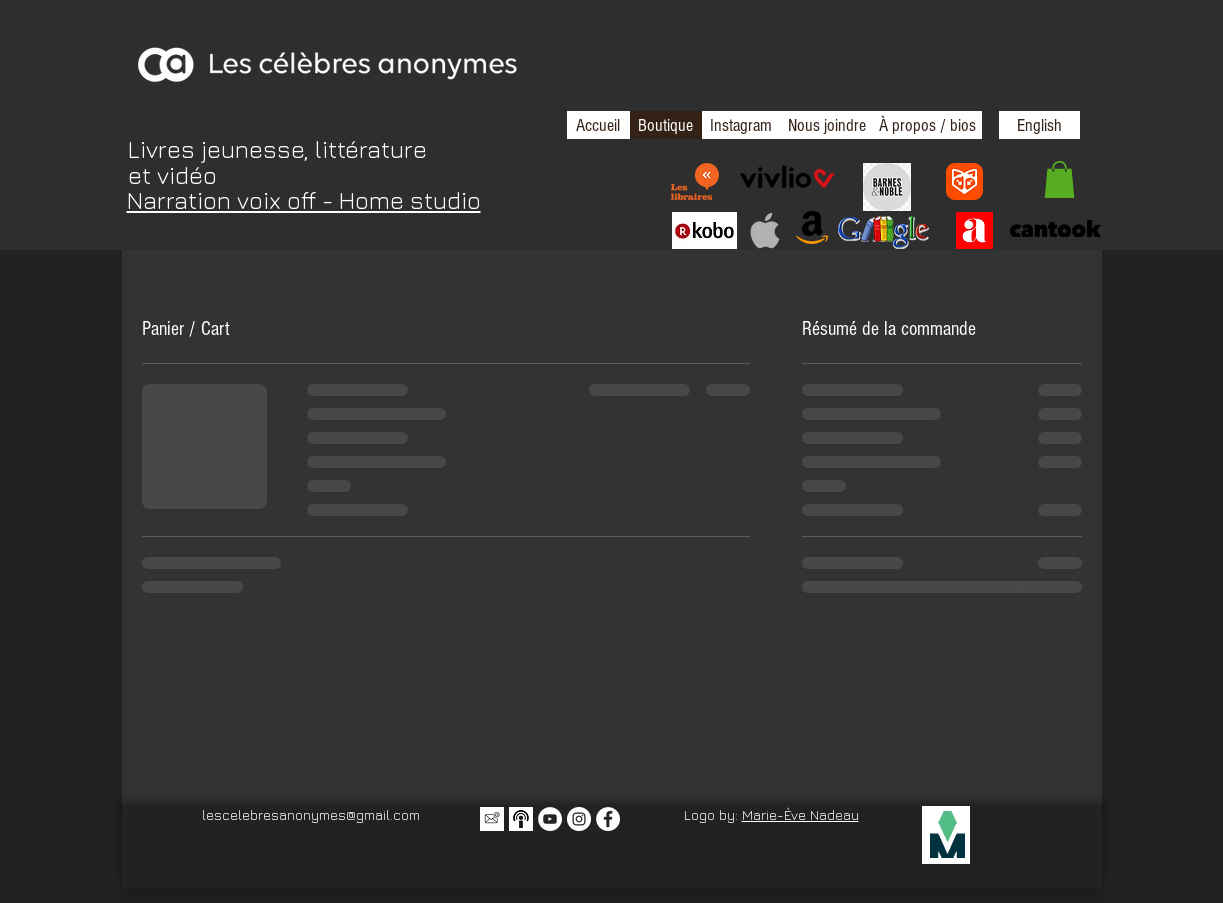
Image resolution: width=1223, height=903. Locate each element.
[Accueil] (598, 125)
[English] (1039, 125)
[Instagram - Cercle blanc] (579, 819)
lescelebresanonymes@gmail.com (311, 814)
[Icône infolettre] (492, 819)
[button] (1059, 179)
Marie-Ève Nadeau (800, 814)
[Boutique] (665, 125)
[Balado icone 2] (521, 819)
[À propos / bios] (927, 125)
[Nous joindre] (827, 125)
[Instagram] (741, 125)
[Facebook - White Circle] (608, 819)
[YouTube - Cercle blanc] (550, 819)
